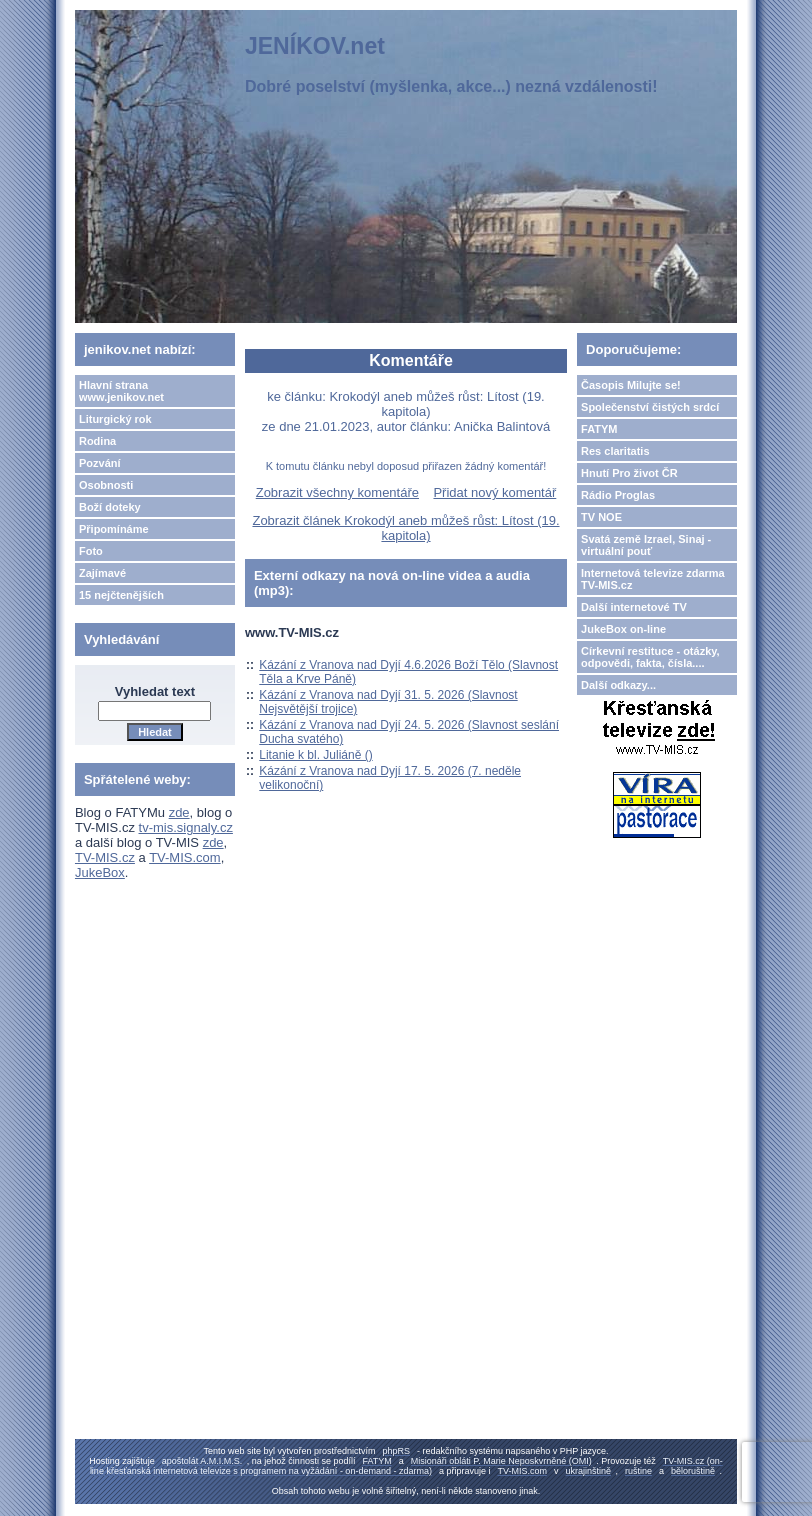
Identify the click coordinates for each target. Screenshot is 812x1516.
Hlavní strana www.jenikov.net (121, 391)
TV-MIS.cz (105, 857)
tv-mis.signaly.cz (186, 827)
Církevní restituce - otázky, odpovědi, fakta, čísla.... (650, 657)
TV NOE (601, 517)
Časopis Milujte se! (631, 385)
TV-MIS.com (185, 857)
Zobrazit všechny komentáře (337, 492)
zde (179, 812)
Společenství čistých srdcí (650, 407)
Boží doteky (110, 507)
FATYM (599, 429)
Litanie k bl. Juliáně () (315, 755)
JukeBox (100, 872)
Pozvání (100, 463)
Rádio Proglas (618, 495)
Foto (91, 551)
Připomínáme (114, 529)
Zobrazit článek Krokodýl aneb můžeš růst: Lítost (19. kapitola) (405, 528)
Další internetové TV (634, 607)
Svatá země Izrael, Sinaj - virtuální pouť (646, 545)
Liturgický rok (115, 419)
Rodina (97, 441)
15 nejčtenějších (121, 595)
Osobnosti (106, 485)
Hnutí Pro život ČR (629, 473)
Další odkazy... (618, 685)
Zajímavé (102, 573)
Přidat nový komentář (494, 492)
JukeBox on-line (623, 629)
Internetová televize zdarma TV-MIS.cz (653, 579)
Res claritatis (615, 451)
